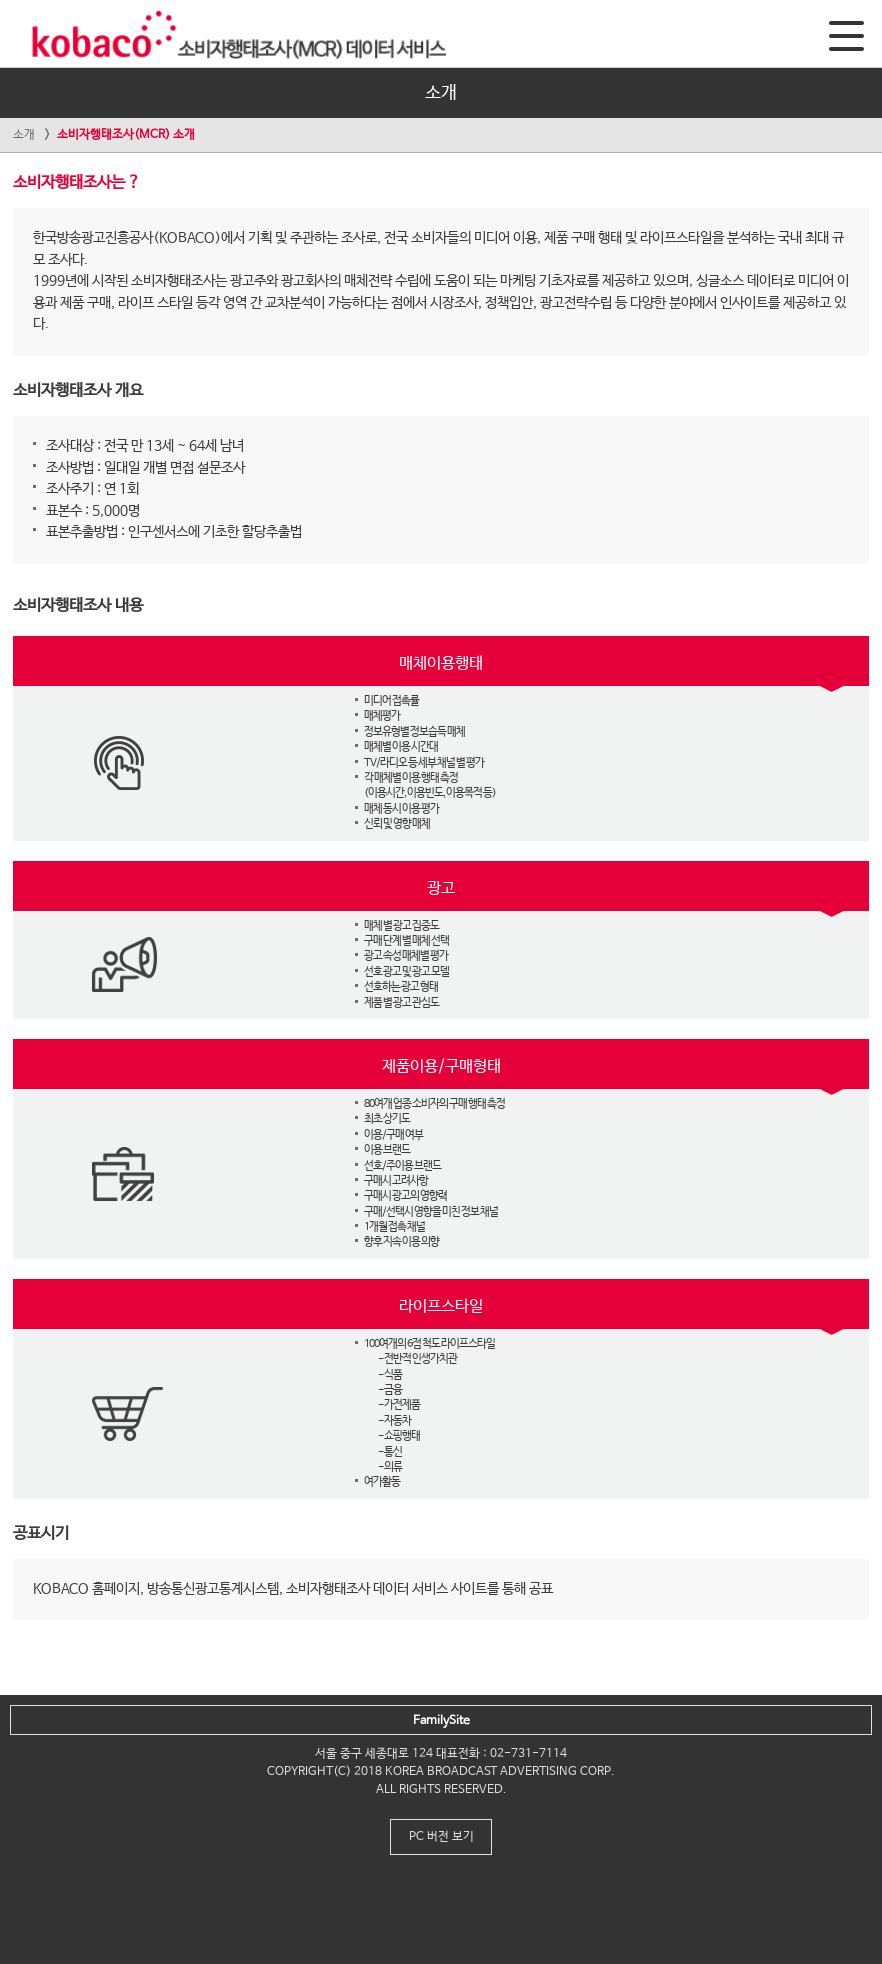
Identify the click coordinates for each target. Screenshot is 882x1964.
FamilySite (441, 1721)
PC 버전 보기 (441, 1837)
